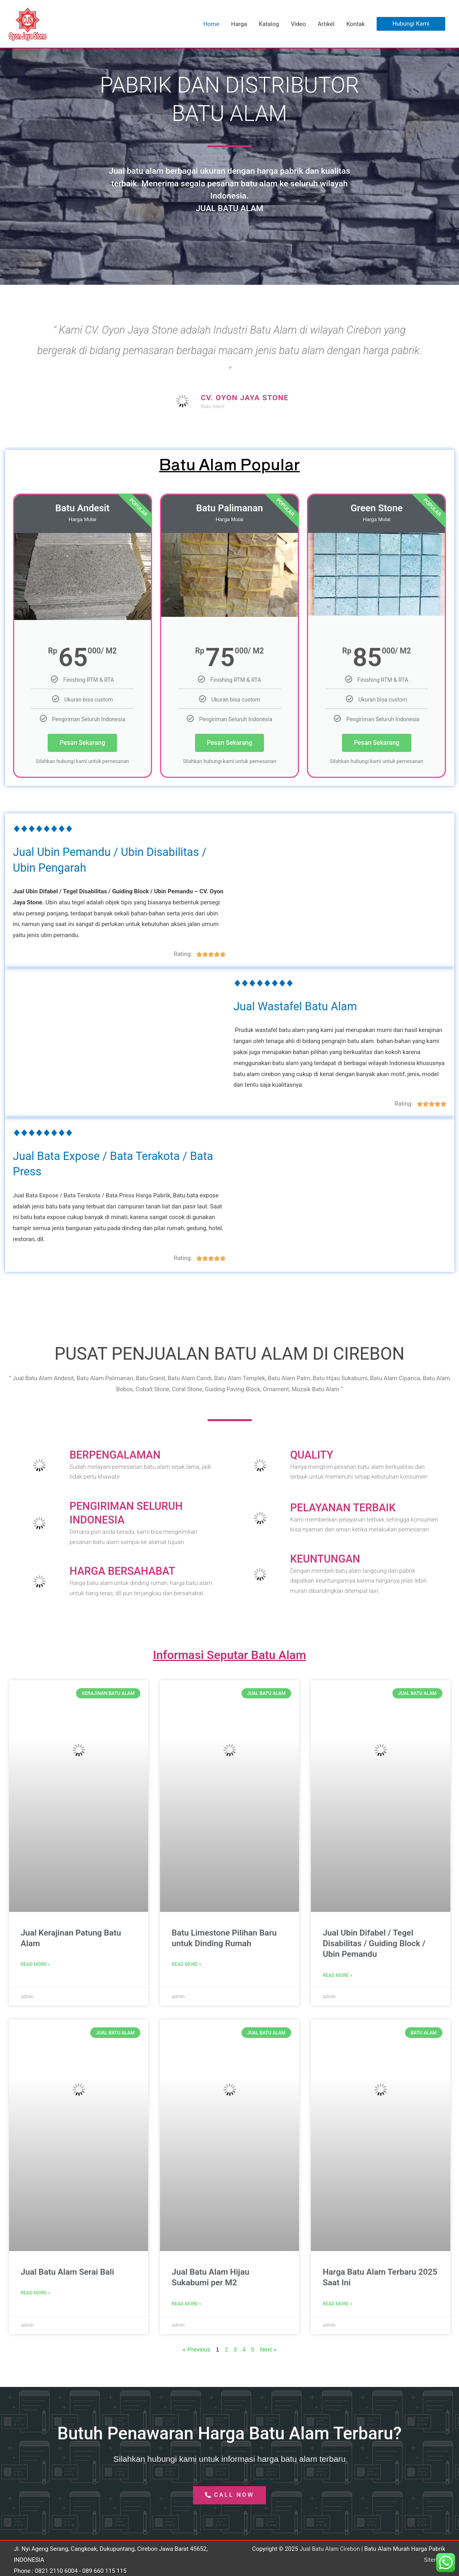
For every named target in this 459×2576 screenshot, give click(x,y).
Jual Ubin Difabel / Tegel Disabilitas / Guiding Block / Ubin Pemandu (374, 1942)
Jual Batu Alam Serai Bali (67, 2271)
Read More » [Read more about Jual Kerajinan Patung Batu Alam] (35, 1964)
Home (211, 24)
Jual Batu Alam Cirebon (329, 2548)
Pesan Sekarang (82, 743)
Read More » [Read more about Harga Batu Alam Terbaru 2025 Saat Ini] (337, 2303)
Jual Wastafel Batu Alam (298, 1006)
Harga (239, 24)
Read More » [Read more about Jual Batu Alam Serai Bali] (35, 2292)
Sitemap (434, 2559)
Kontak (355, 24)
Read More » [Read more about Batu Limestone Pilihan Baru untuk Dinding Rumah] (186, 1964)
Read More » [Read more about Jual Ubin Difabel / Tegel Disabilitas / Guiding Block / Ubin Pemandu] (337, 1974)
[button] (411, 24)
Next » (268, 2349)
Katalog (269, 24)
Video (298, 24)
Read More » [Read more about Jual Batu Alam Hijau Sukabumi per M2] (186, 2303)
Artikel (326, 24)
